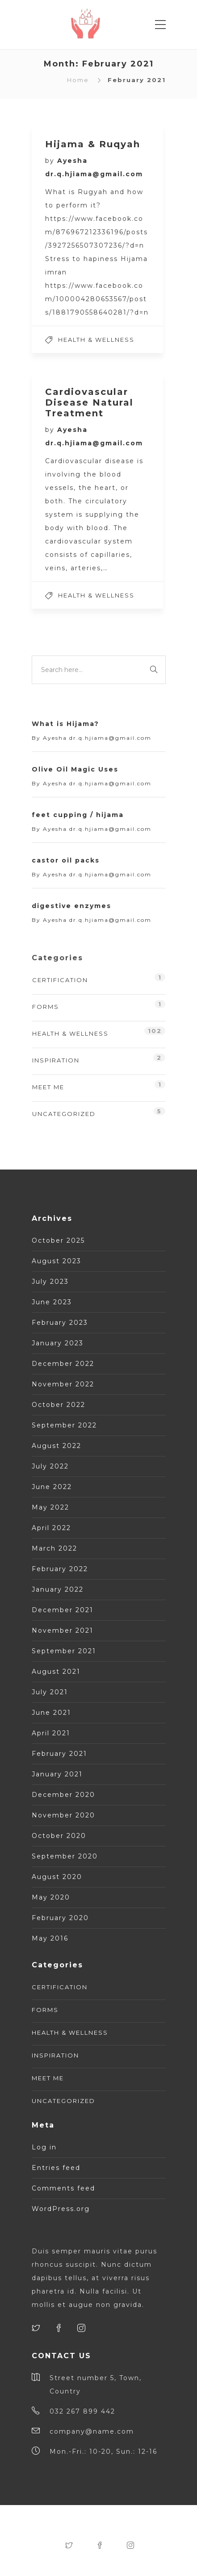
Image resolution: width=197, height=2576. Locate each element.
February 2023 (60, 1323)
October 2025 (58, 1240)
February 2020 (60, 1918)
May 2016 (50, 1938)
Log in (44, 2147)
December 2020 (63, 1795)
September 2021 (64, 1651)
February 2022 (60, 1569)
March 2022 (54, 1548)
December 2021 (62, 1610)
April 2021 (51, 1733)
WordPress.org (61, 2209)
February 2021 (59, 1754)
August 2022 (56, 1446)
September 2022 (64, 1425)
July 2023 (50, 1282)
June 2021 (51, 1713)
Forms (45, 1006)
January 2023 (58, 1343)
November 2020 (63, 1815)
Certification (60, 979)
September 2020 (65, 1856)
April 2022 (51, 1528)
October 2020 (59, 1836)
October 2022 (58, 1405)
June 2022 (52, 1487)
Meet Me (48, 1087)
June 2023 (52, 1302)
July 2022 (50, 1466)
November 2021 (62, 1630)
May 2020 (51, 1897)
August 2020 (57, 1877)
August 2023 (56, 1261)
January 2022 (58, 1589)
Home (78, 79)
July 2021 (50, 1692)
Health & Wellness (96, 339)
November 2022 (63, 1384)
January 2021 (57, 1774)
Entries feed (56, 2168)
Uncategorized (64, 1113)
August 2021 (56, 1672)
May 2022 (50, 1507)
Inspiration (56, 1060)
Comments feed (63, 2188)
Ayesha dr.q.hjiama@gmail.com (97, 737)
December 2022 (63, 1364)
